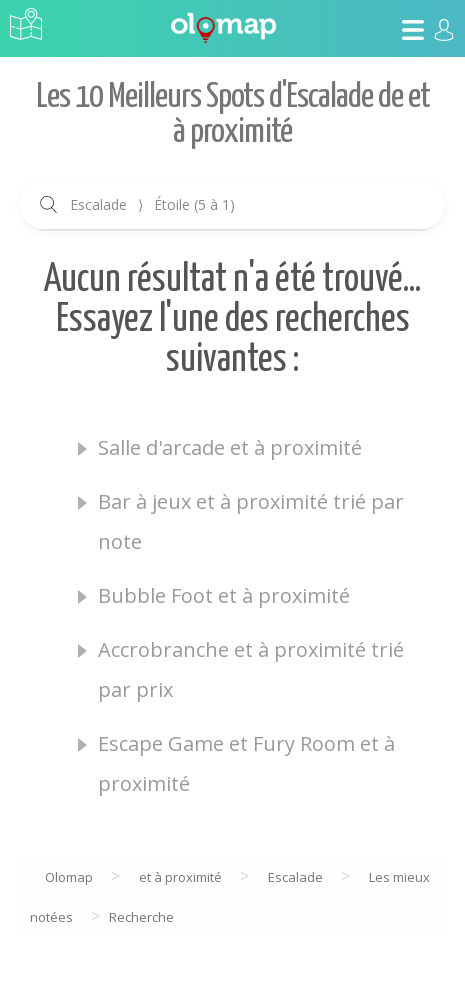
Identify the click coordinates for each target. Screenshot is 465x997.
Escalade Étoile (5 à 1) (152, 204)
